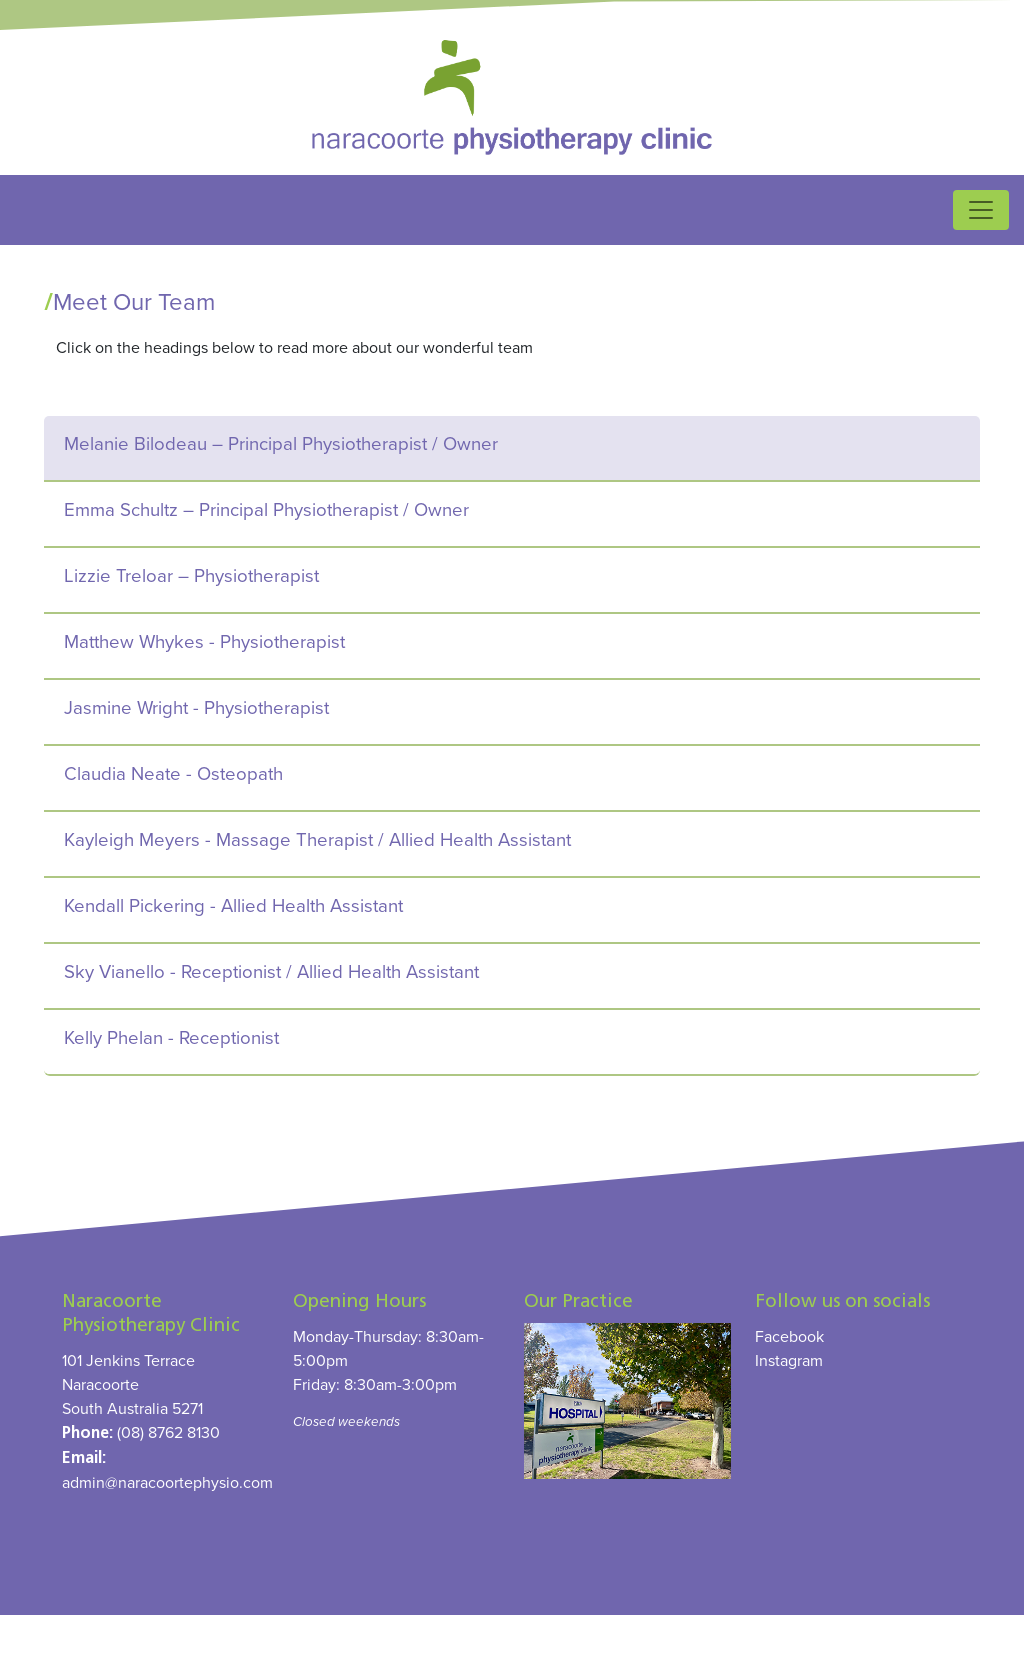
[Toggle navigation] (981, 210)
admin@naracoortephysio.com (167, 1482)
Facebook (789, 1336)
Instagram (789, 1360)
